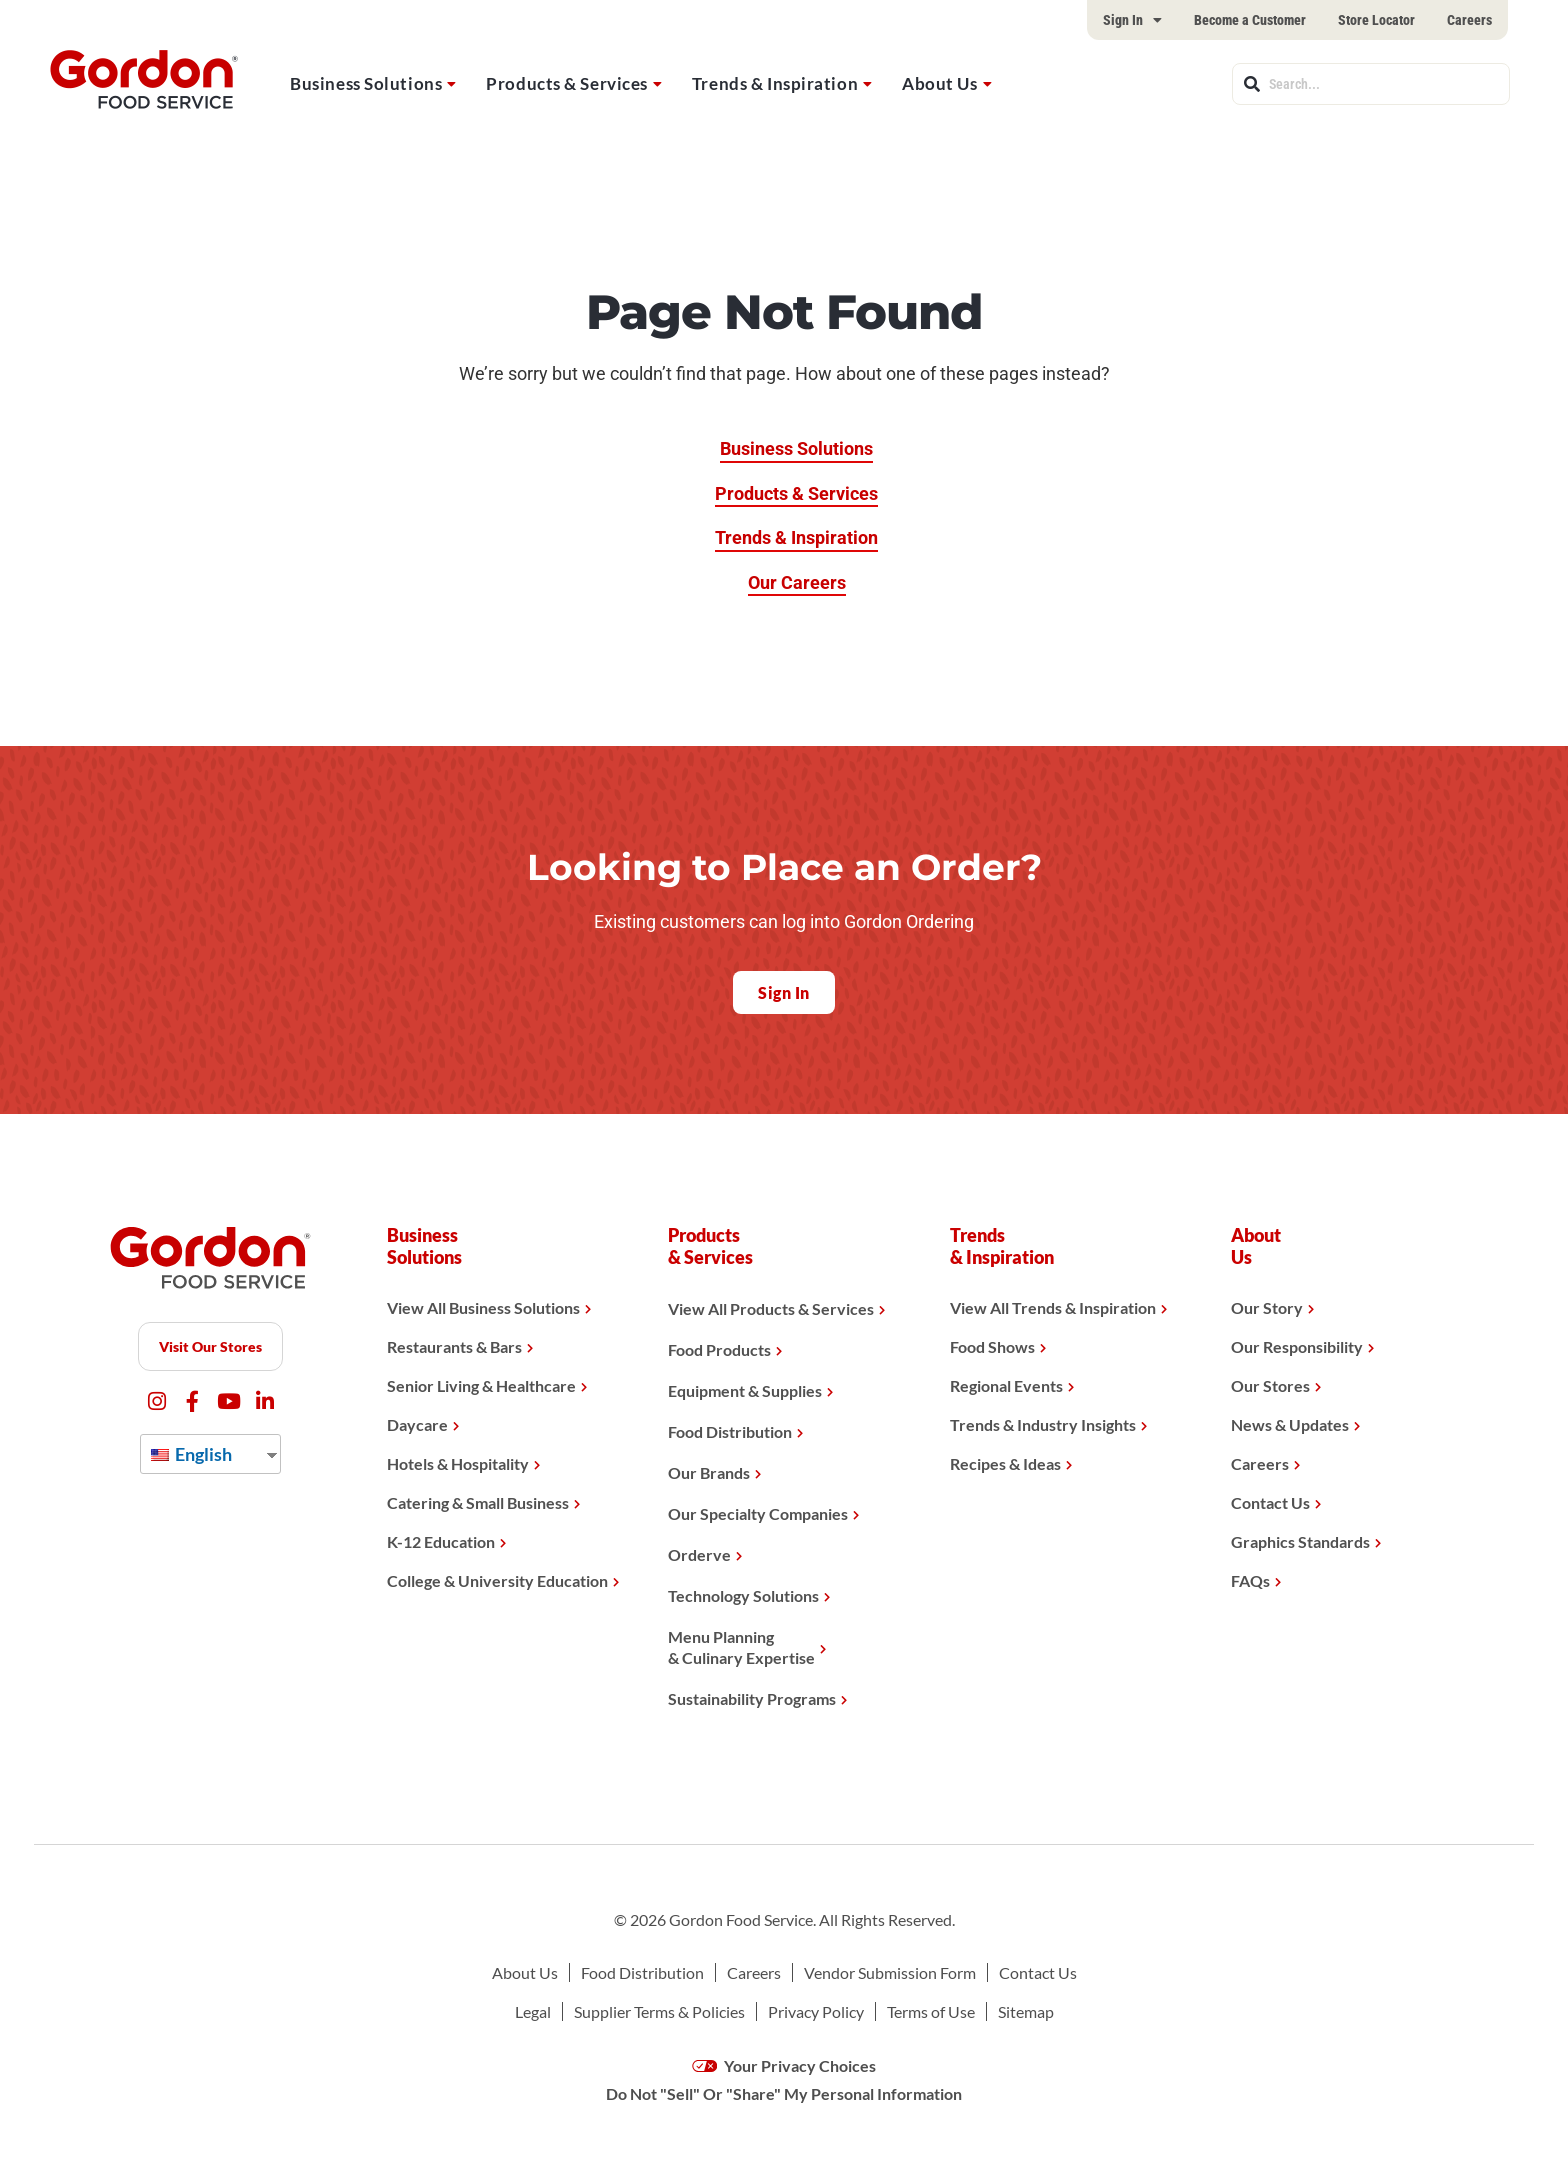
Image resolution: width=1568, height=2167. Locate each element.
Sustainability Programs (752, 1698)
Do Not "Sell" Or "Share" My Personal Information (784, 2093)
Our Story (1267, 1307)
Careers (1469, 20)
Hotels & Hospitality (458, 1463)
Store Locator (1376, 20)
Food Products (719, 1349)
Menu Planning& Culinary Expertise (741, 1647)
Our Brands (709, 1472)
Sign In (1132, 20)
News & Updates (1290, 1424)
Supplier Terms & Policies (659, 2011)
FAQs (1250, 1580)
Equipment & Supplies (745, 1390)
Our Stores (1270, 1385)
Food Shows (992, 1346)
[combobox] (1371, 84)
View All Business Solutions (483, 1307)
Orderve (699, 1554)
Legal (533, 2011)
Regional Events (1006, 1385)
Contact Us (1270, 1502)
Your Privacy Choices (784, 2065)
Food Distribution (730, 1431)
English (191, 1454)
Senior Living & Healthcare (481, 1385)
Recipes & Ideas (1005, 1463)
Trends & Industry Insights (1043, 1424)
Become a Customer (1250, 20)
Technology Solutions (743, 1595)
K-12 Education (441, 1541)
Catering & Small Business (478, 1502)
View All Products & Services (771, 1308)
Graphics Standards (1300, 1541)
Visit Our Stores (210, 1346)
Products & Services (567, 83)
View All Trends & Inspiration (1053, 1307)
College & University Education (497, 1580)
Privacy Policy (816, 2011)
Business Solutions (366, 83)
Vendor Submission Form (890, 1972)
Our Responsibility (1297, 1346)
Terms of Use (931, 2011)
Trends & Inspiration (775, 83)
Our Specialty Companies (758, 1513)
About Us (939, 83)
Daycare (417, 1424)
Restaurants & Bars (454, 1346)
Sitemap (1026, 2011)
